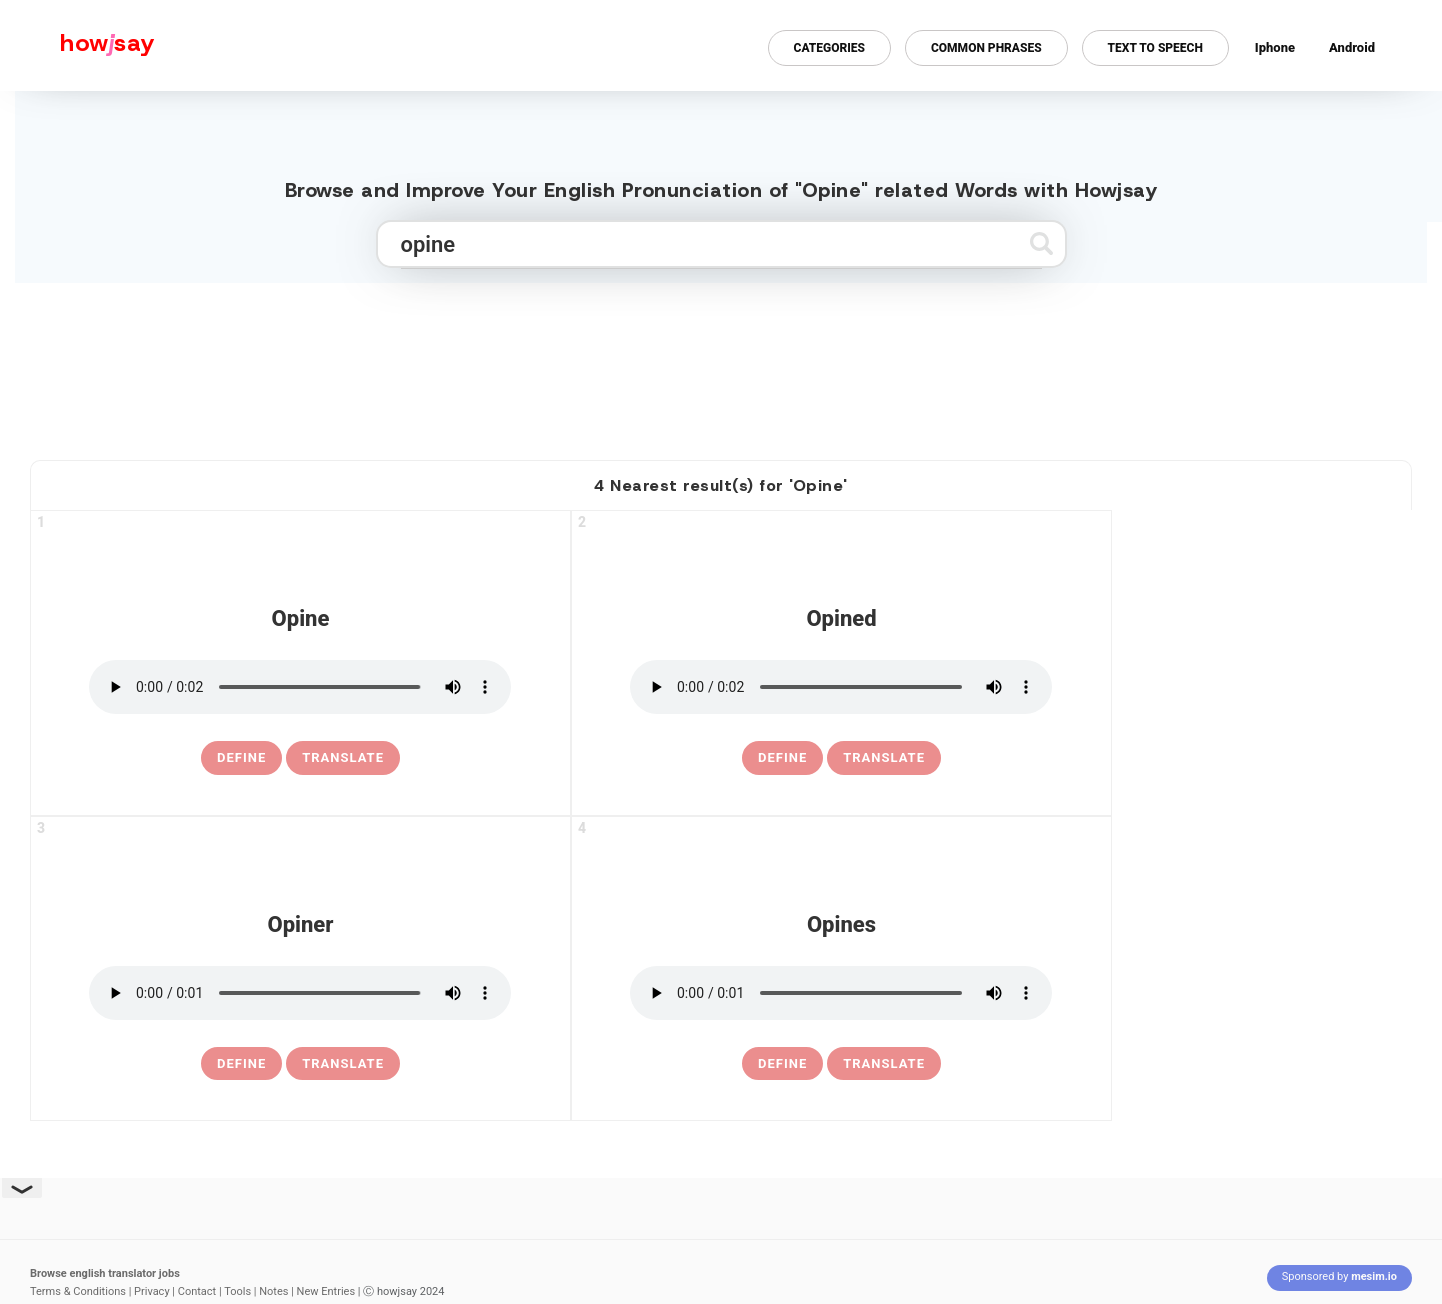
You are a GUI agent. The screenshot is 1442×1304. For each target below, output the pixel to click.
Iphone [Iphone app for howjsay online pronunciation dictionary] (1275, 47)
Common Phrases (986, 48)
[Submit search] (1041, 243)
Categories (829, 48)
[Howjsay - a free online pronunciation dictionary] (77, 45)
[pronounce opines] (841, 993)
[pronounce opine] (300, 687)
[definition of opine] (241, 758)
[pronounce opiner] (300, 993)
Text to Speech (1155, 48)
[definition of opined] (782, 758)
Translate (343, 757)
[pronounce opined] (841, 687)
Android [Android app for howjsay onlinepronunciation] (1352, 47)
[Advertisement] (721, 363)
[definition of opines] (782, 1064)
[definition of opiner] (241, 1064)
